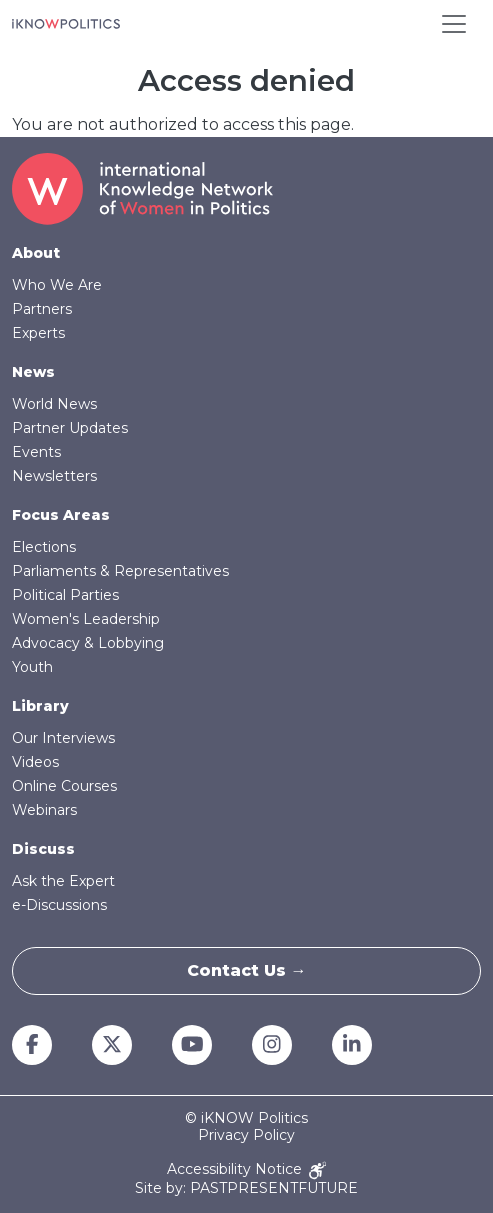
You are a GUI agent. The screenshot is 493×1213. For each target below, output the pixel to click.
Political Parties (65, 595)
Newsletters (54, 476)
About (36, 253)
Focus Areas (61, 515)
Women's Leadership (86, 619)
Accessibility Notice (246, 1170)
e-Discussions (59, 905)
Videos (35, 762)
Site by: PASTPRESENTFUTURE (246, 1188)
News (33, 372)
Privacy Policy (246, 1135)
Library (40, 706)
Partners (42, 309)
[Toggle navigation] (454, 24)
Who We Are (57, 285)
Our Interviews (63, 738)
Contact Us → (247, 970)
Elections (44, 547)
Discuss (43, 849)
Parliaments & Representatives (120, 571)
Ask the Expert (63, 881)
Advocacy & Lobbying (88, 643)
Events (36, 452)
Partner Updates (70, 428)
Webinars (44, 810)
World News (54, 404)
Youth (32, 667)
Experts (38, 333)
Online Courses (64, 786)
